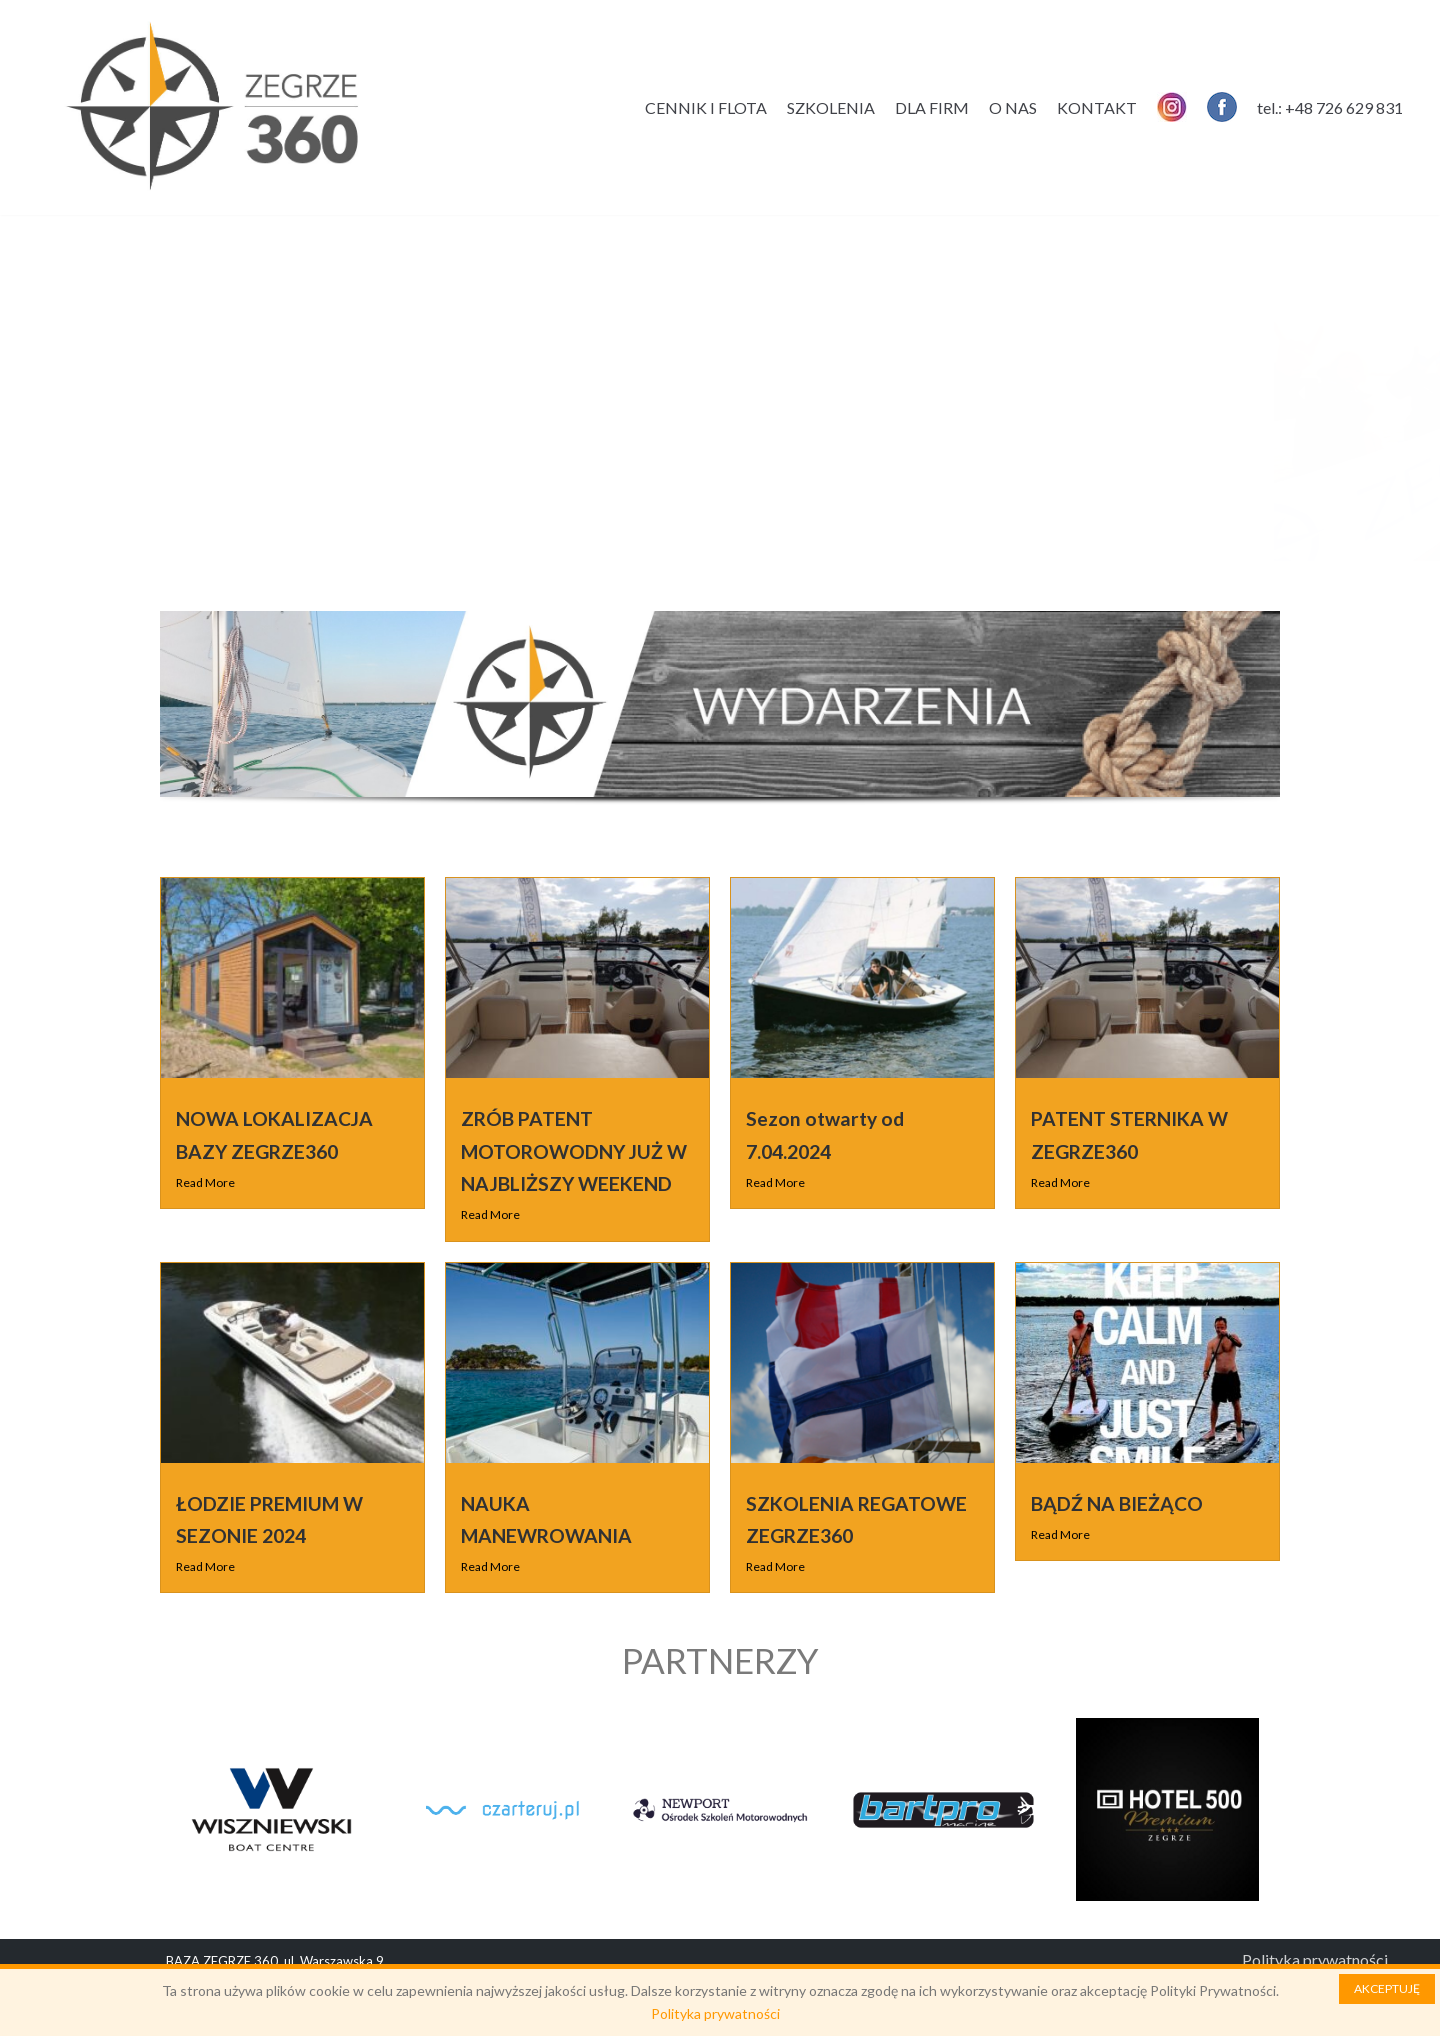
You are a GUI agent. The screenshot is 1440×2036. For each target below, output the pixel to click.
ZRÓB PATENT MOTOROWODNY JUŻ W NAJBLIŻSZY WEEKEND (574, 1151)
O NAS (1013, 107)
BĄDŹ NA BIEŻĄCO (1117, 1503)
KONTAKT (1097, 107)
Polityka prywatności (1315, 1959)
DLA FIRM (932, 107)
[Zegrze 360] (212, 107)
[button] (190, 393)
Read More (205, 1182)
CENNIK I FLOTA (706, 107)
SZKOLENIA (831, 107)
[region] (720, 418)
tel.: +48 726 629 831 (1330, 107)
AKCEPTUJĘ (1387, 1988)
